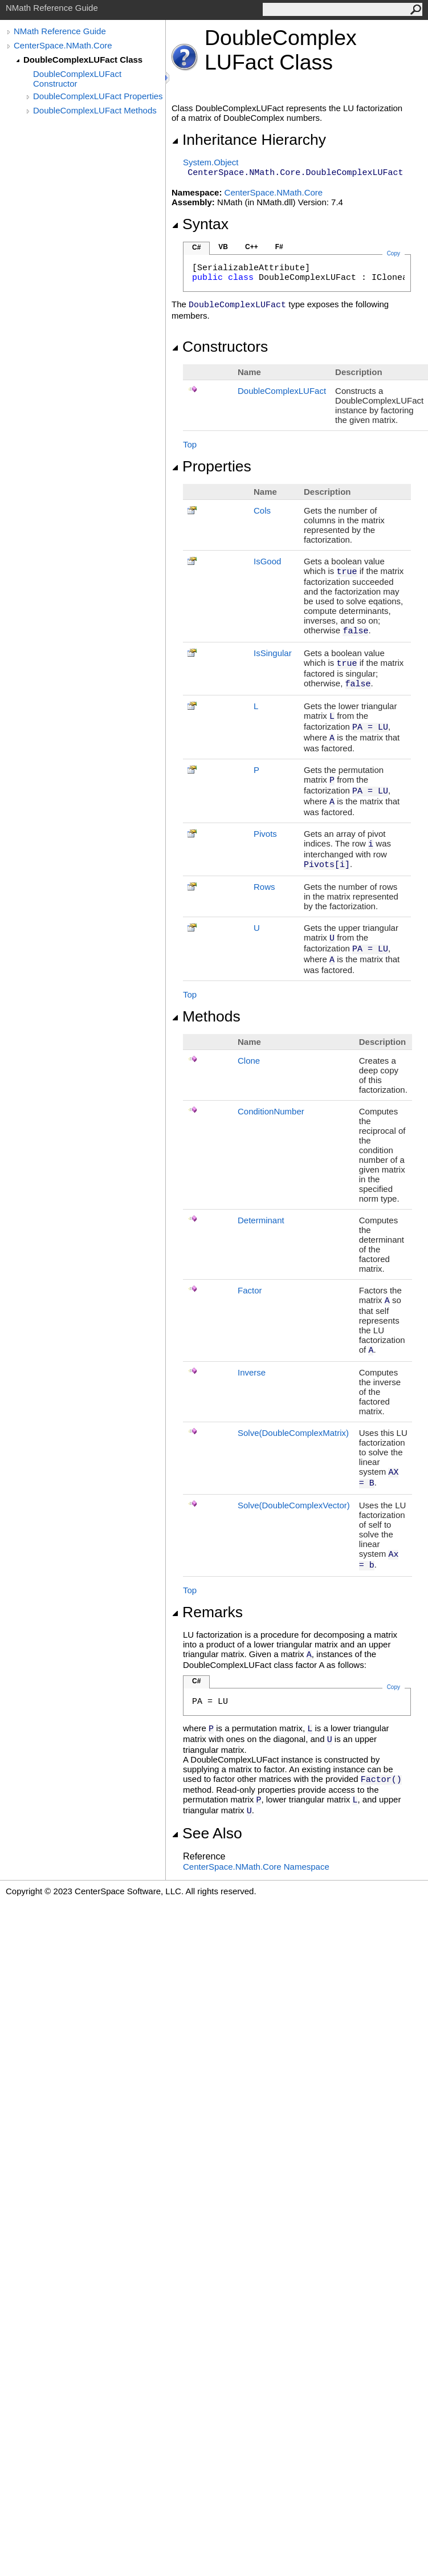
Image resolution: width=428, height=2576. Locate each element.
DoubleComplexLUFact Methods (95, 110)
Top (190, 444)
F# (279, 247)
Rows (264, 887)
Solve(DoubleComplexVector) (294, 1505)
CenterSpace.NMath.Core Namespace (256, 1866)
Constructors (220, 346)
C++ (251, 247)
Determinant (261, 1220)
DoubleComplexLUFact (282, 391)
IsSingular (273, 653)
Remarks (207, 1612)
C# (196, 247)
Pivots (265, 834)
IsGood (267, 561)
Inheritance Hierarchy (249, 139)
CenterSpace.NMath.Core (63, 45)
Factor (250, 1290)
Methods (206, 1016)
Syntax (200, 224)
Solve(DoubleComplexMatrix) (293, 1433)
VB (223, 247)
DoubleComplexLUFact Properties (98, 96)
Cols (262, 510)
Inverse (252, 1372)
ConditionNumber (271, 1111)
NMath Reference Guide (60, 31)
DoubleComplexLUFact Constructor (77, 78)
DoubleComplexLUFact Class (82, 59)
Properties (211, 466)
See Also (207, 1833)
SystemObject (211, 162)
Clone (249, 1060)
